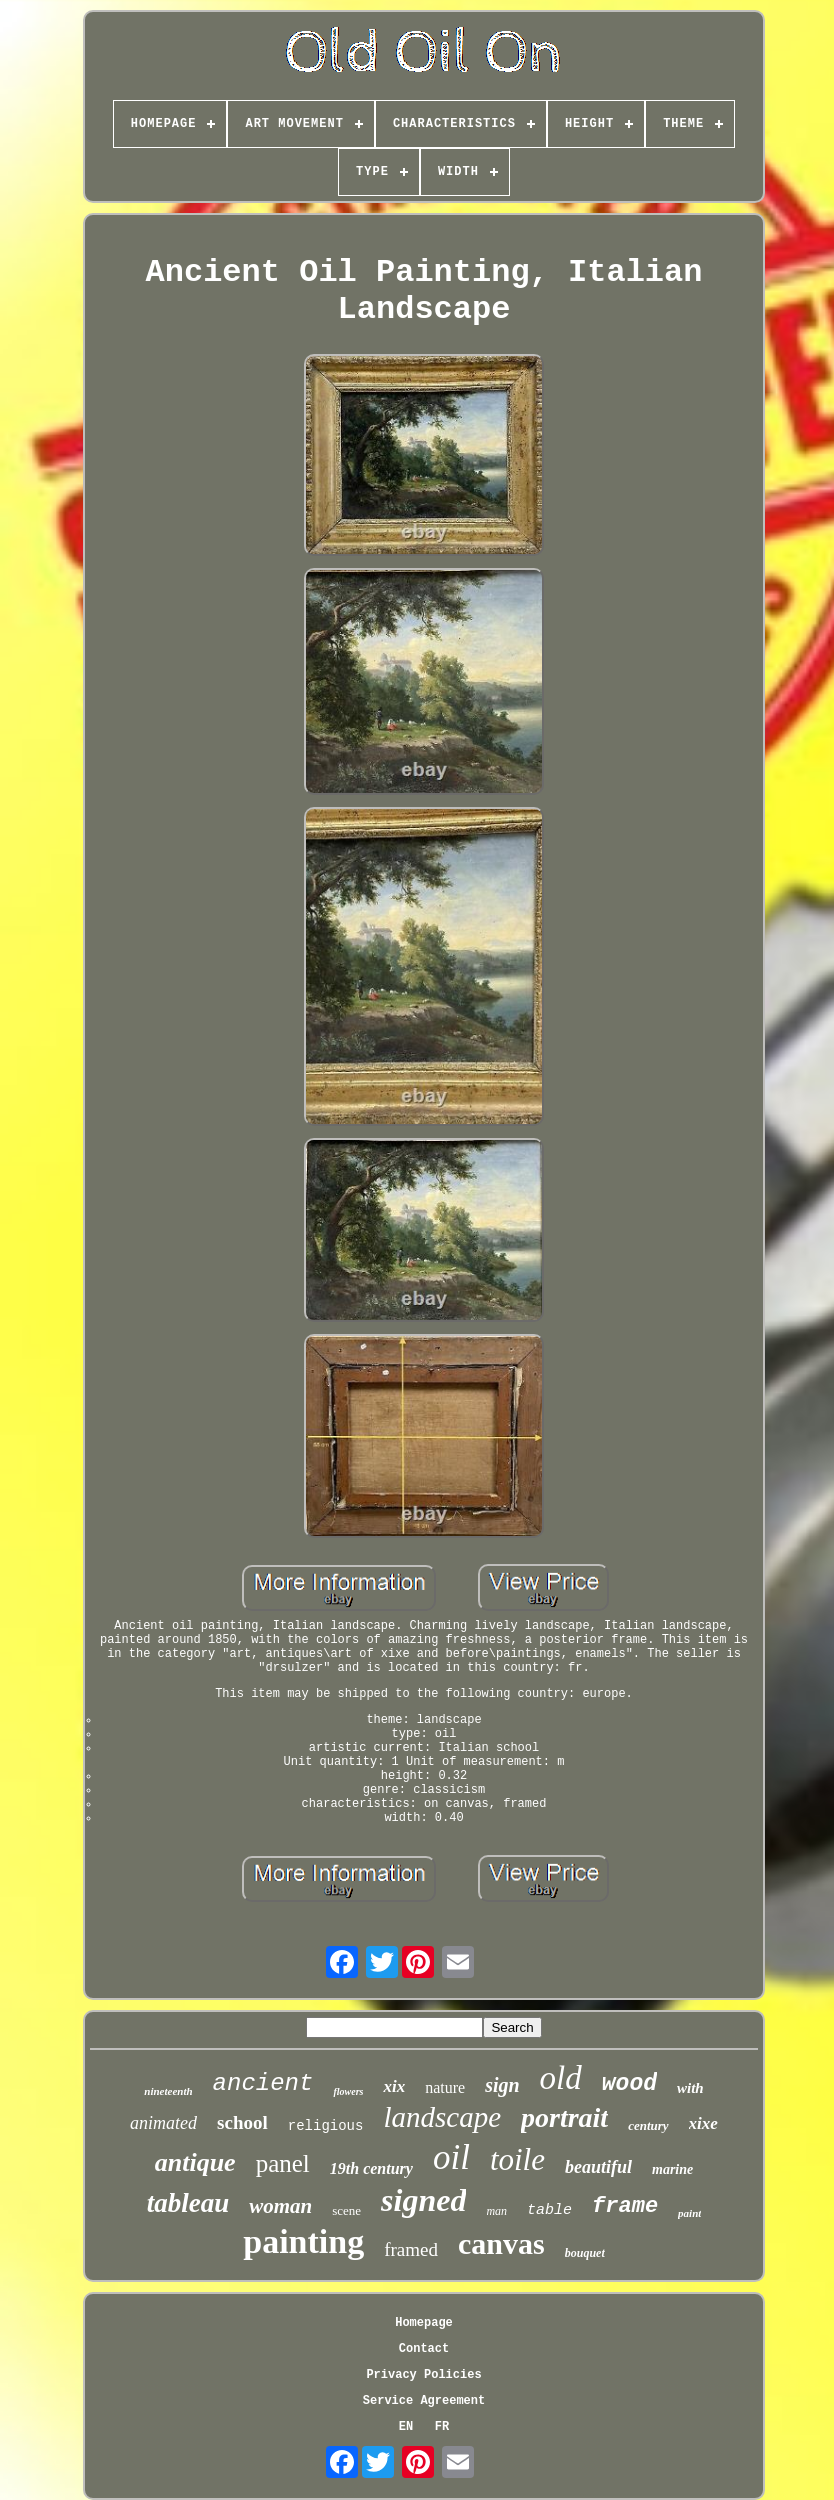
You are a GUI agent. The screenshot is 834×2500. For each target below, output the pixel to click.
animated (163, 2123)
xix (394, 2086)
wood (629, 2084)
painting (303, 2241)
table (549, 2210)
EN (406, 2427)
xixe (703, 2123)
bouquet (585, 2253)
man (496, 2211)
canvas (501, 2243)
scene (346, 2210)
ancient (263, 2083)
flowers (348, 2091)
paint (689, 2213)
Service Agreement (424, 2401)
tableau (188, 2203)
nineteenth (168, 2091)
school (242, 2122)
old (561, 2078)
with (690, 2088)
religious (326, 2126)
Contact (424, 2349)
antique (195, 2162)
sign (502, 2085)
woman (280, 2206)
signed (423, 2200)
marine (672, 2169)
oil (451, 2157)
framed (411, 2249)
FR (442, 2427)
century (648, 2125)
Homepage (424, 2323)
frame (625, 2206)
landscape (442, 2117)
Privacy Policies (423, 2375)
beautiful (598, 2167)
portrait (564, 2117)
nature (445, 2087)
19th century (371, 2168)
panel (283, 2163)
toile (517, 2159)
